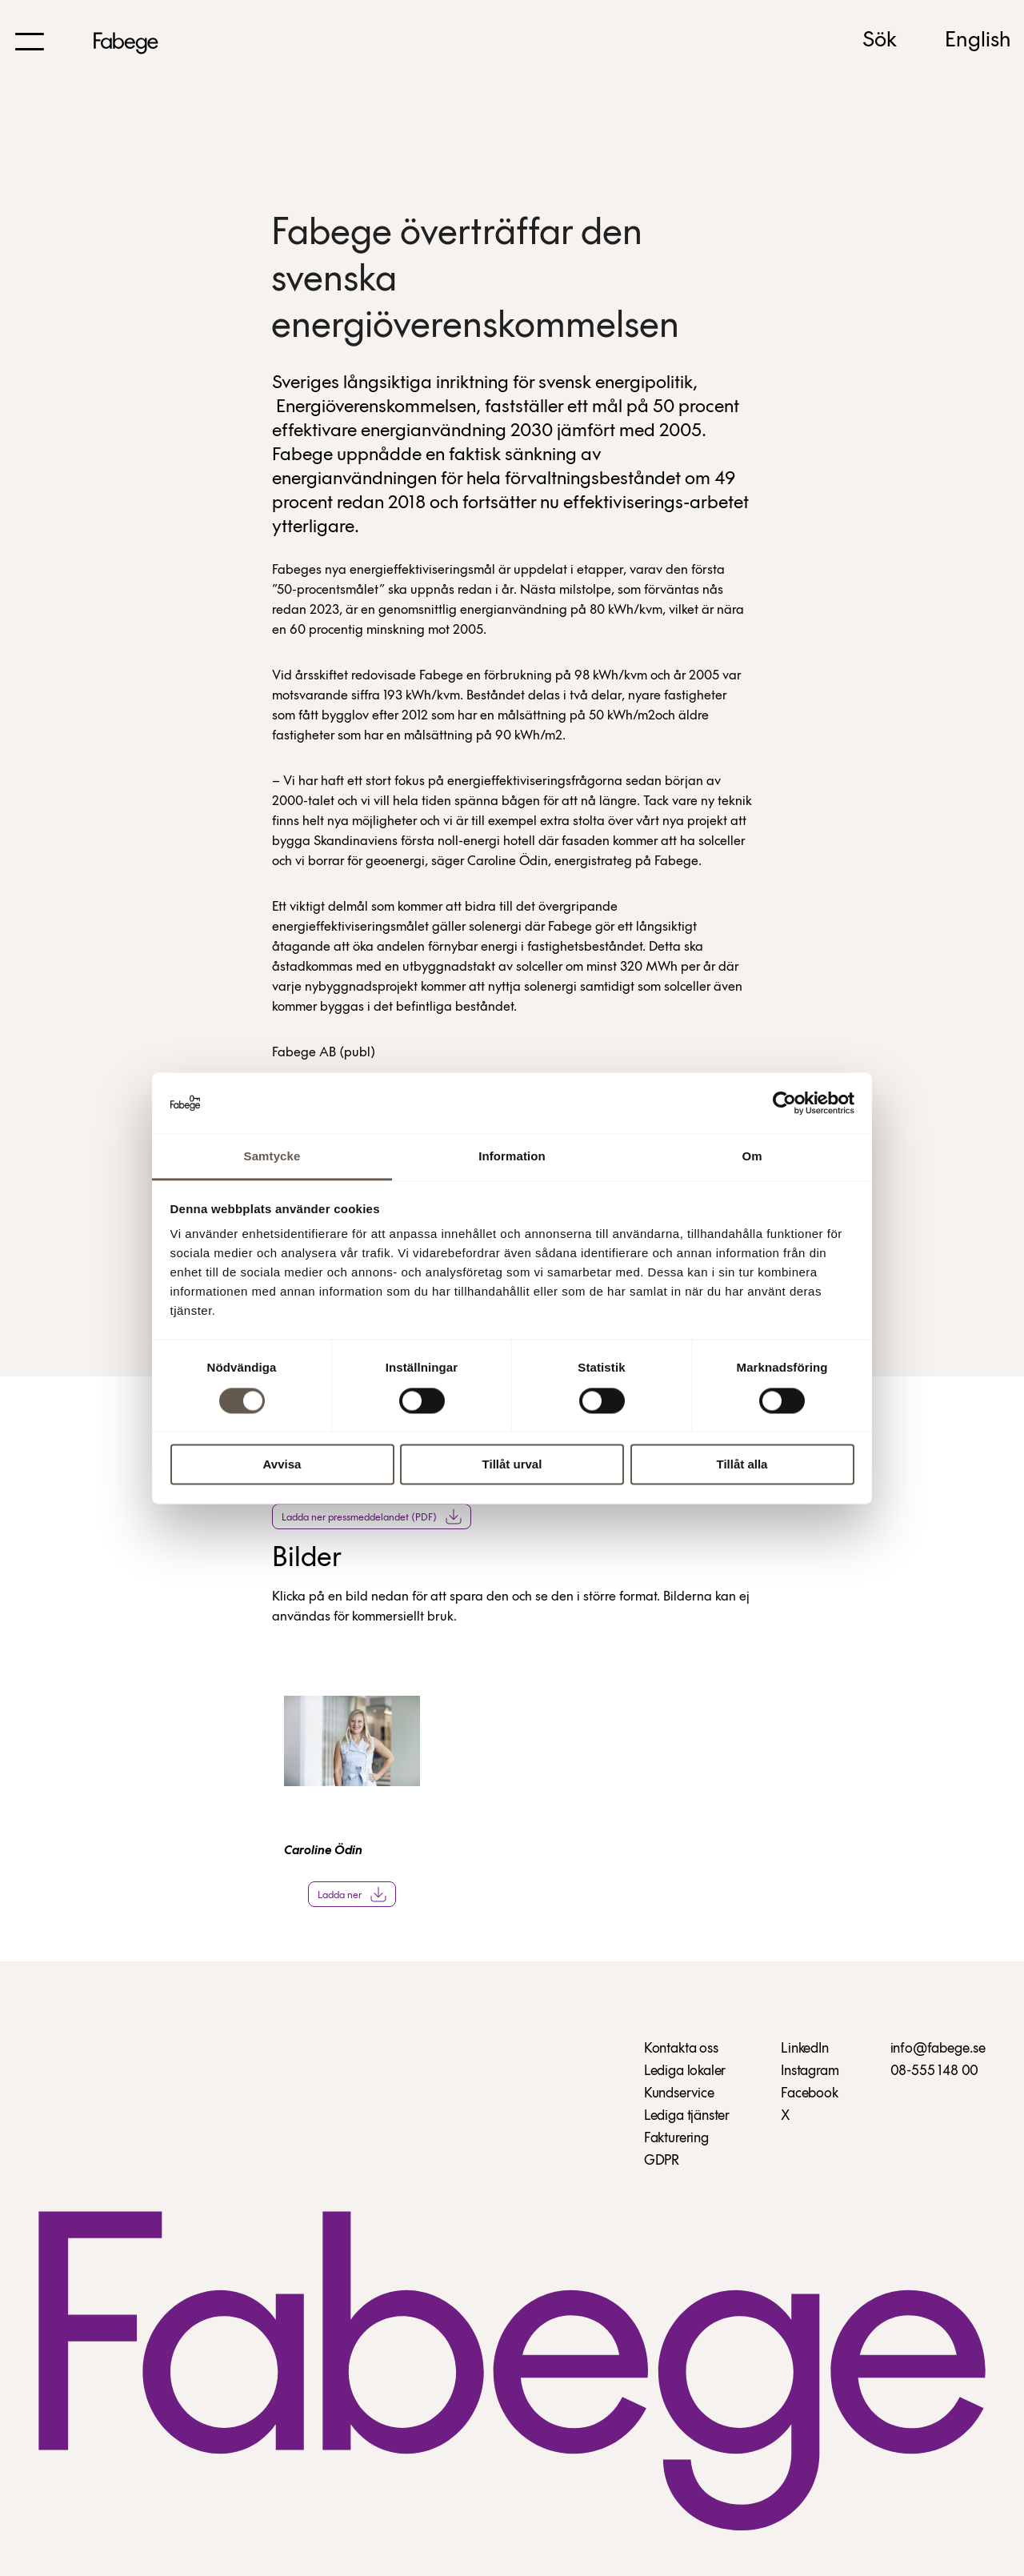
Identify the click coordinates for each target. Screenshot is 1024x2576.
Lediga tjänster (687, 2116)
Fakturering (676, 2138)
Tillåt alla (742, 1465)
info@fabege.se (938, 2049)
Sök (879, 41)
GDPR (661, 2161)
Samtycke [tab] (272, 1157)
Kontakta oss (681, 2049)
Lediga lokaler (685, 2071)
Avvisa (282, 1465)
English (978, 41)
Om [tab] (752, 1157)
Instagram (809, 2071)
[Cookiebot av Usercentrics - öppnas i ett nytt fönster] (784, 1103)
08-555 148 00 (934, 2071)
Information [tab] (512, 1157)
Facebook (809, 2093)
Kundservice (679, 2093)
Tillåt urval (512, 1465)
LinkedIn (805, 2049)
